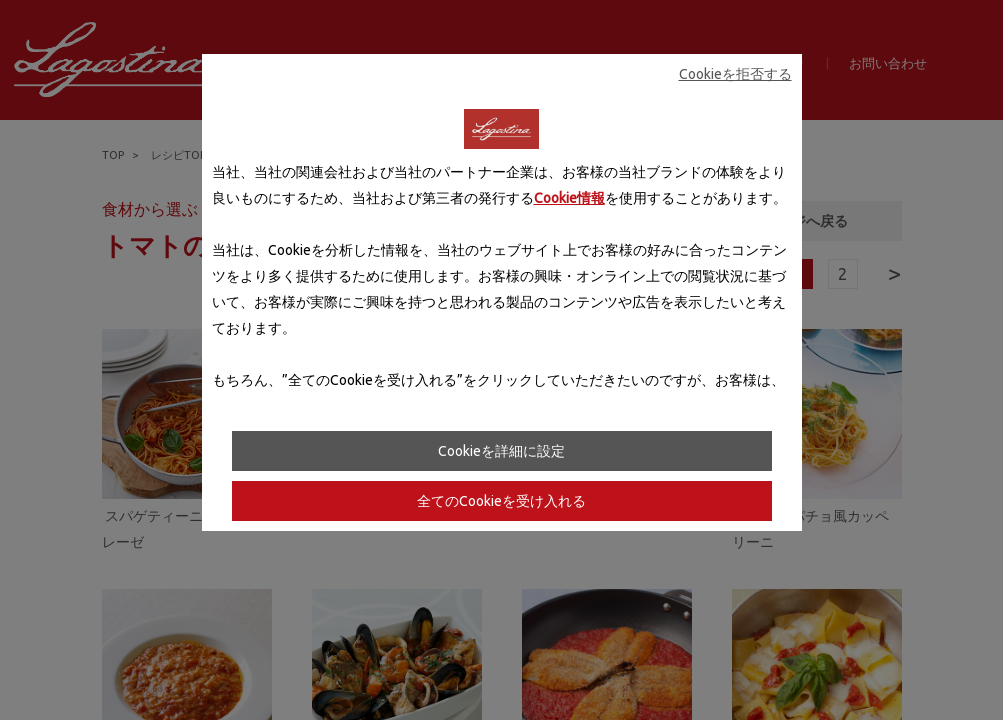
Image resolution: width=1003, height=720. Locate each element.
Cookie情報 (569, 198)
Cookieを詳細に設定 (501, 451)
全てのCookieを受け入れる (501, 501)
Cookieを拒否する (735, 74)
